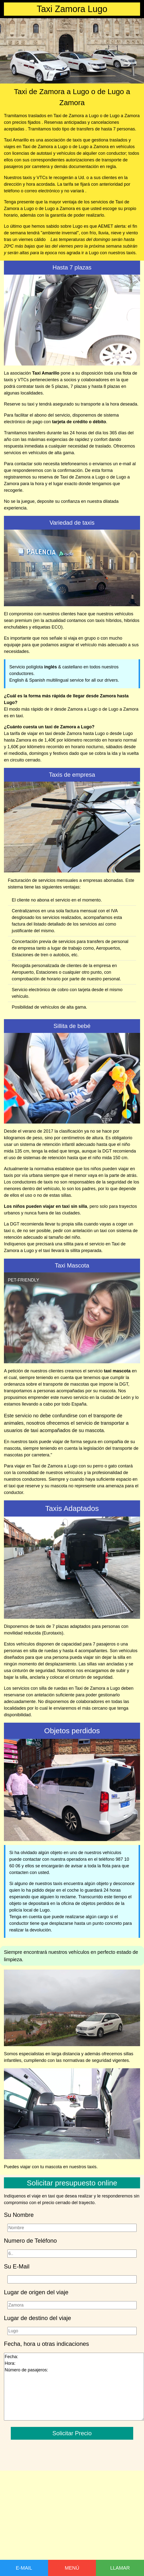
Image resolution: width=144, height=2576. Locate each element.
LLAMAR (120, 2568)
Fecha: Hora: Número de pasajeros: (74, 2387)
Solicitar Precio (72, 2433)
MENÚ (72, 2568)
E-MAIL (24, 2568)
